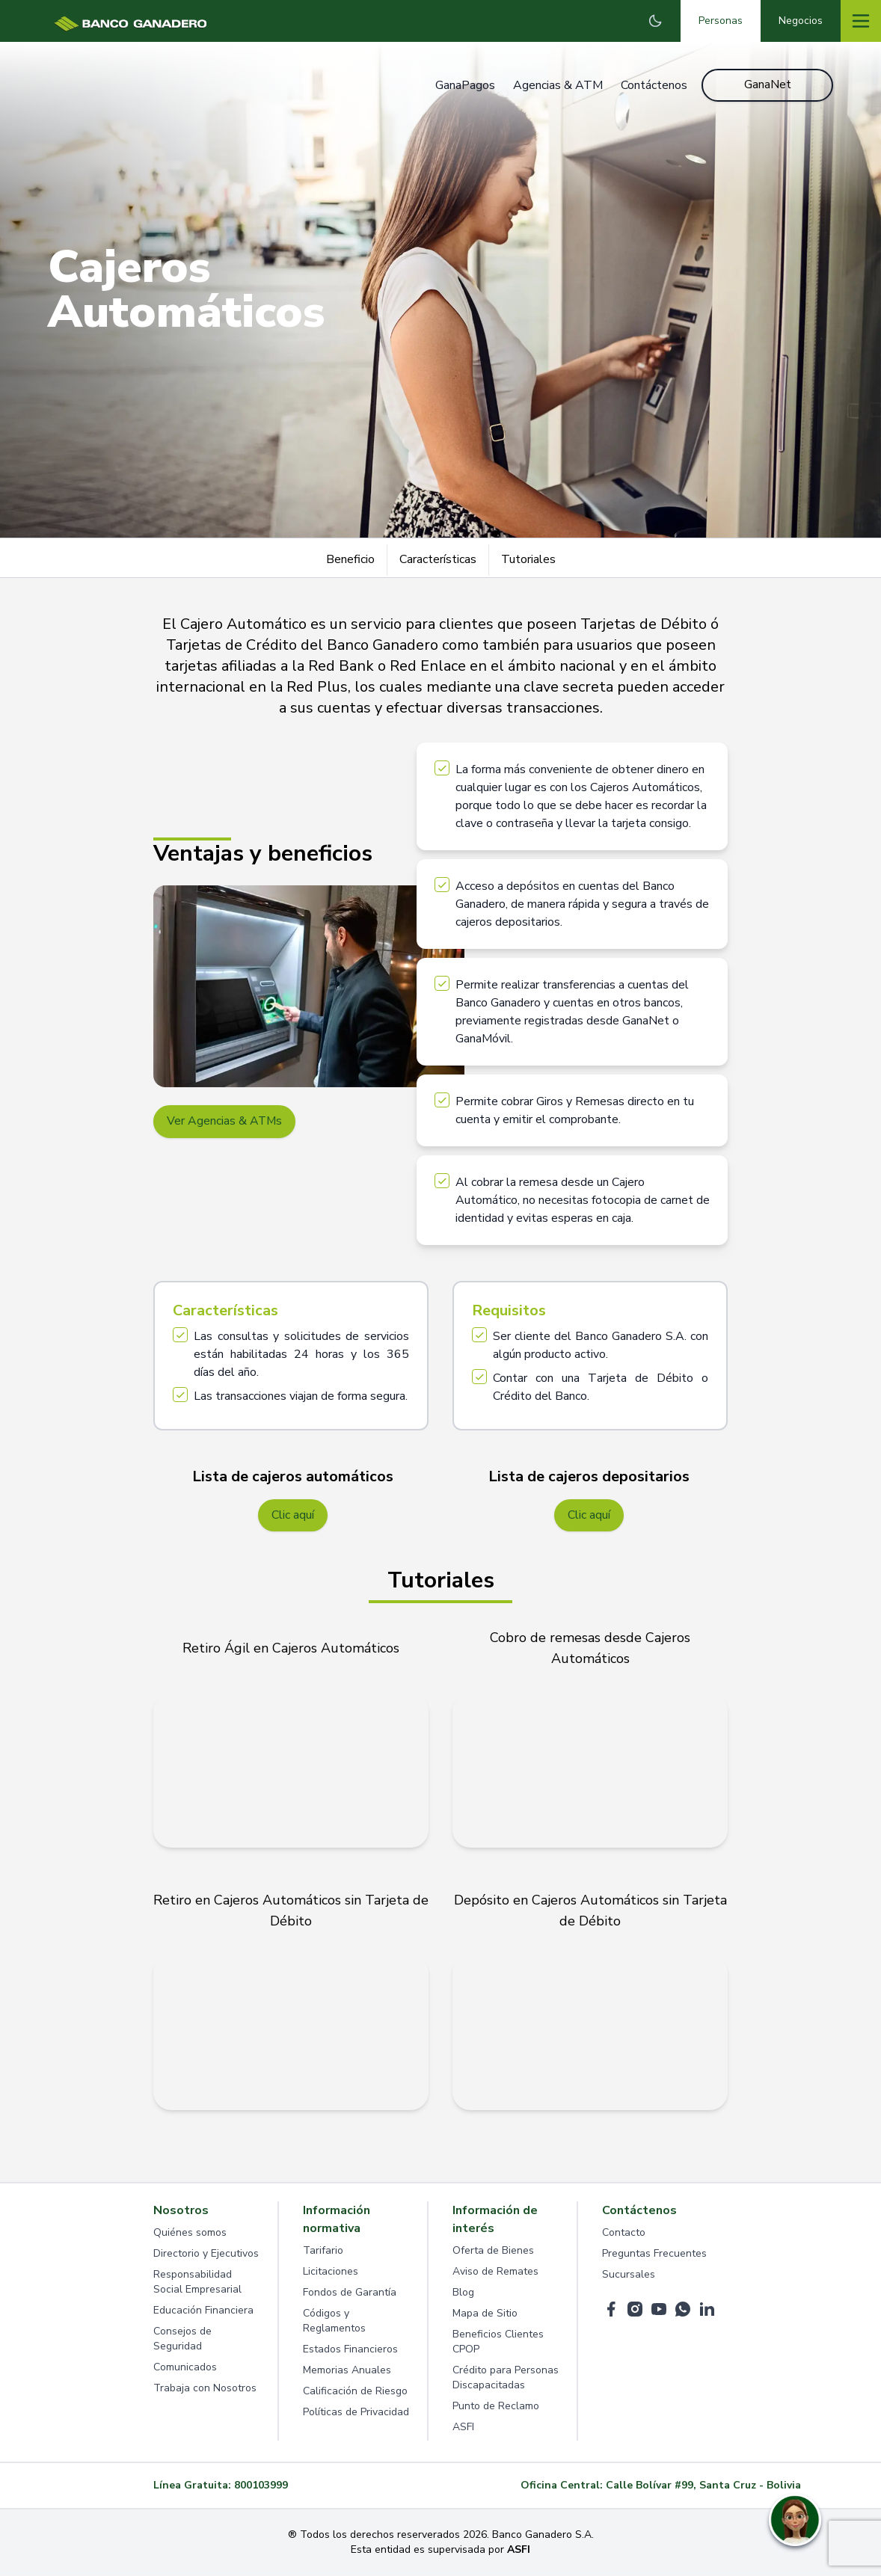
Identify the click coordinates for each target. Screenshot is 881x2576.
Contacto (623, 2233)
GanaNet (767, 85)
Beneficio (350, 559)
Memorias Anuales (347, 2371)
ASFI (463, 2427)
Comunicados (185, 2368)
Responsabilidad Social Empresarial (197, 2282)
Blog (463, 2293)
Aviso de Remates (495, 2272)
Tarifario (323, 2251)
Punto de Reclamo (495, 2407)
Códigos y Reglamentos (334, 2321)
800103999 (261, 2486)
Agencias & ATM (557, 85)
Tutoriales (528, 559)
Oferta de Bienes (493, 2251)
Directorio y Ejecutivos (206, 2254)
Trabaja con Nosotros (205, 2389)
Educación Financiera (203, 2311)
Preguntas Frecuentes (654, 2254)
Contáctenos (653, 85)
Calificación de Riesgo (355, 2392)
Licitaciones (330, 2272)
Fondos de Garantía (349, 2293)
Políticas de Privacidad (356, 2413)
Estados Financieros (350, 2350)
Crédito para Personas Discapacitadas (505, 2378)
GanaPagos (464, 85)
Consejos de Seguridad (182, 2339)
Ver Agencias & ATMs (225, 1121)
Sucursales (628, 2275)
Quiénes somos (190, 2233)
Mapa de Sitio (485, 2314)
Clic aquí (292, 1515)
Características (437, 559)
